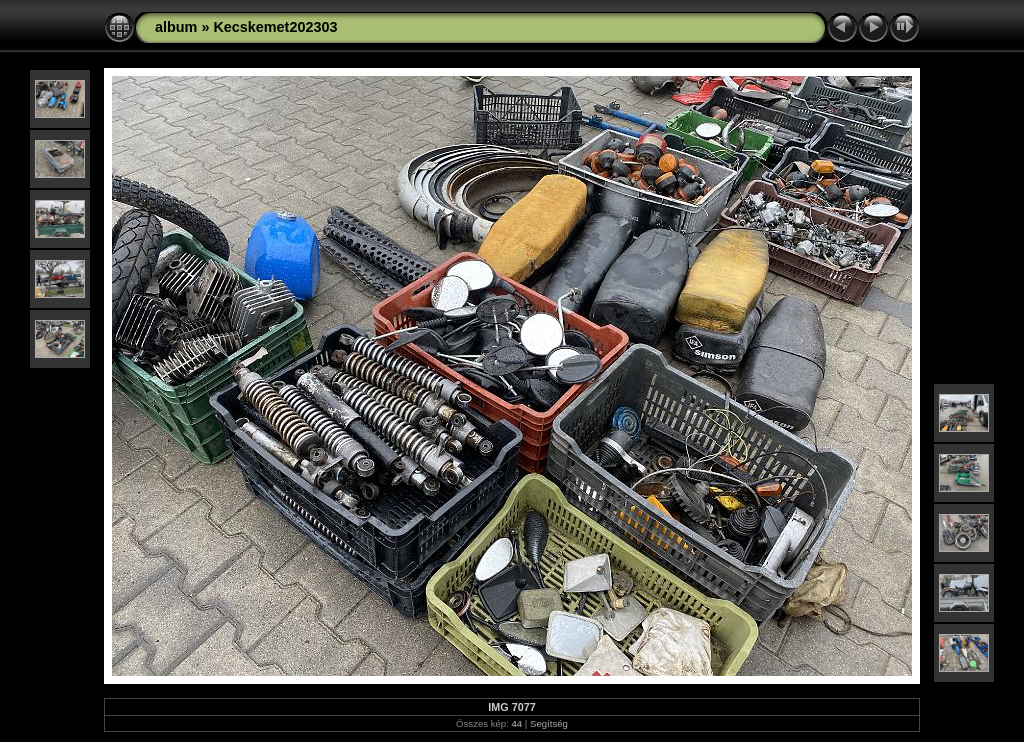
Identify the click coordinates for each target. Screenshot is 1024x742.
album (176, 27)
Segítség (549, 723)
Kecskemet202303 (275, 27)
